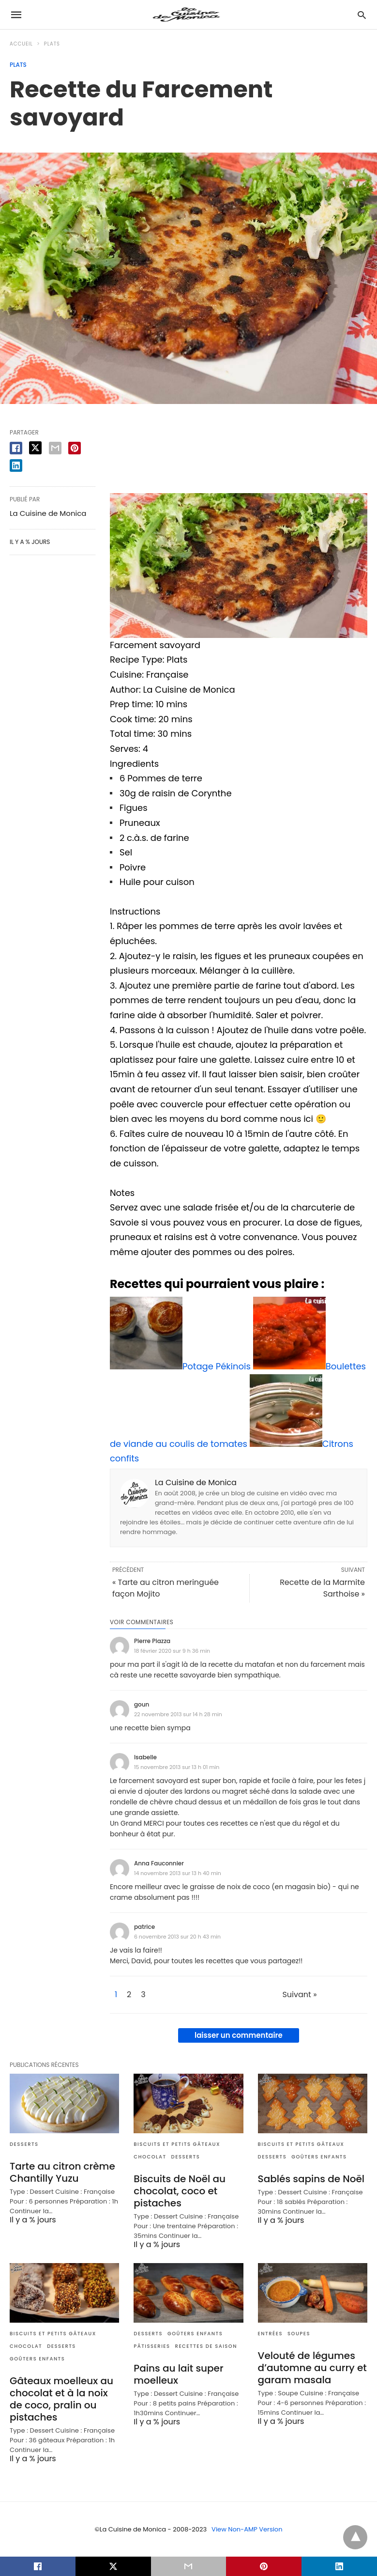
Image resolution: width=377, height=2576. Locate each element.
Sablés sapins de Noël (311, 2179)
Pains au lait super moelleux (178, 2374)
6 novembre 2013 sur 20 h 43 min (177, 1936)
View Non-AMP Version (246, 2529)
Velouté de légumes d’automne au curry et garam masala (312, 2368)
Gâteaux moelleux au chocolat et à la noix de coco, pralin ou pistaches (61, 2399)
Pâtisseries (152, 2346)
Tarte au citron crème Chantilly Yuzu (62, 2172)
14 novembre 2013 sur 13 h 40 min (177, 1873)
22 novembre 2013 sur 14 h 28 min (178, 1714)
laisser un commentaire (239, 2035)
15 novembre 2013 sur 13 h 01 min (176, 1767)
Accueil (21, 43)
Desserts (24, 2144)
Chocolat (150, 2156)
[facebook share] (16, 448)
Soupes (298, 2333)
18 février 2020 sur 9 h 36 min (172, 1651)
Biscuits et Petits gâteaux (177, 2144)
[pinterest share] (74, 448)
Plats (52, 43)
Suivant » (299, 1995)
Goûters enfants (319, 2156)
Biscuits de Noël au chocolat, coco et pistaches (180, 2191)
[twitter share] (35, 447)
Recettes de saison (206, 2346)
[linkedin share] (16, 465)
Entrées (270, 2333)
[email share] (55, 448)
